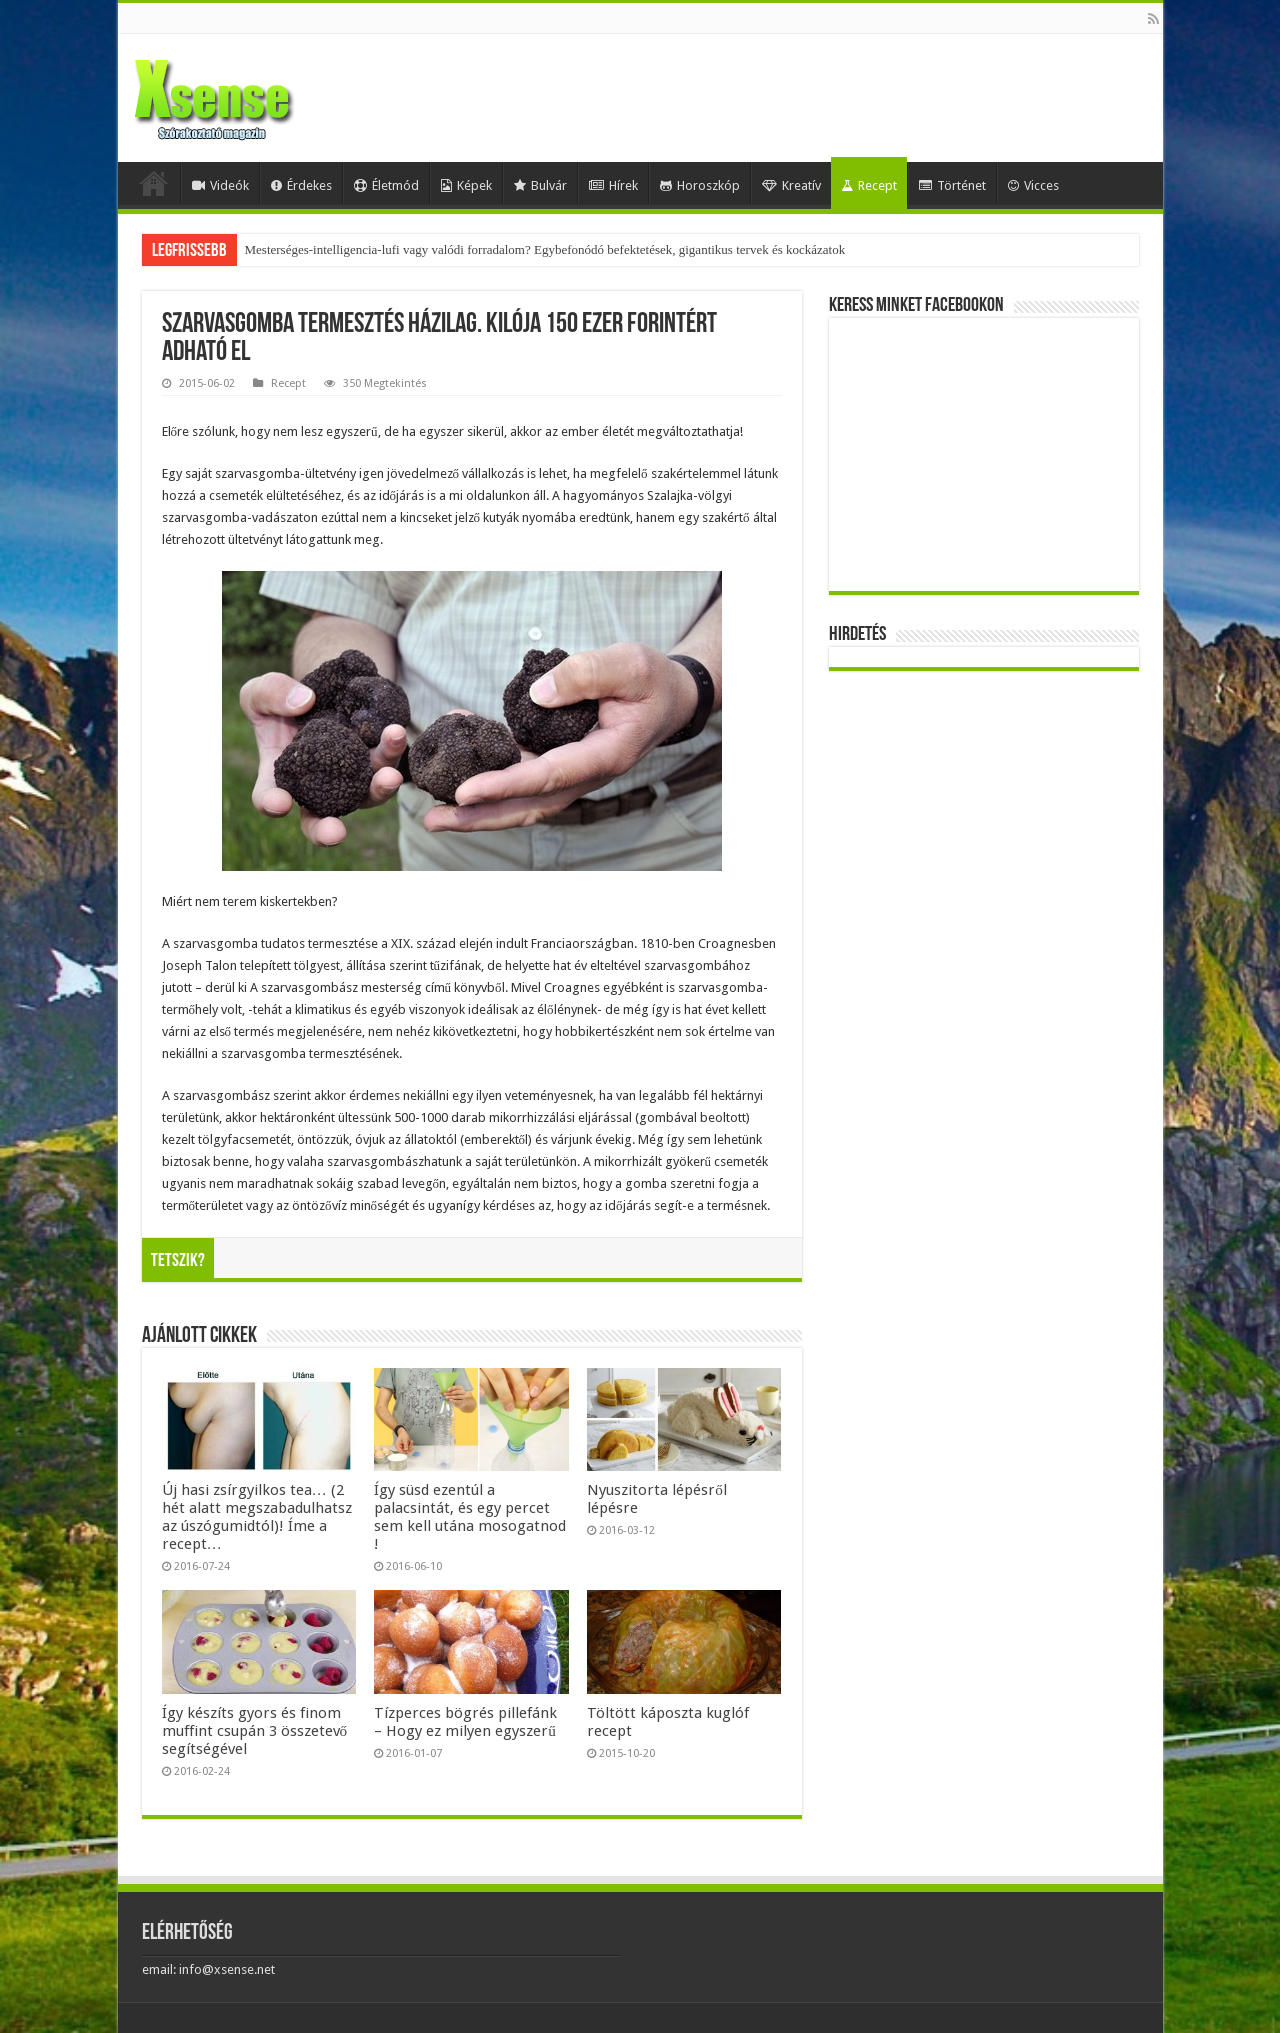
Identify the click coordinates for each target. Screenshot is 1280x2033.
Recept (869, 185)
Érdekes (301, 185)
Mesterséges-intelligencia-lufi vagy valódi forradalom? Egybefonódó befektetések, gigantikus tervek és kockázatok (545, 249)
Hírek (613, 185)
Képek (466, 185)
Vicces (1033, 185)
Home (154, 183)
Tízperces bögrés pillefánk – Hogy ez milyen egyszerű (465, 1722)
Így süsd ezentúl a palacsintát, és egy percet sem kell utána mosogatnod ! (470, 1517)
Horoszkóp (700, 185)
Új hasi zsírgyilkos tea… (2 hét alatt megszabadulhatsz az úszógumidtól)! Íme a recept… (257, 1517)
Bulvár (540, 185)
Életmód (386, 185)
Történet (952, 185)
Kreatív (791, 185)
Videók (220, 185)
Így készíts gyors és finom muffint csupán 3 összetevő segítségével (255, 1731)
